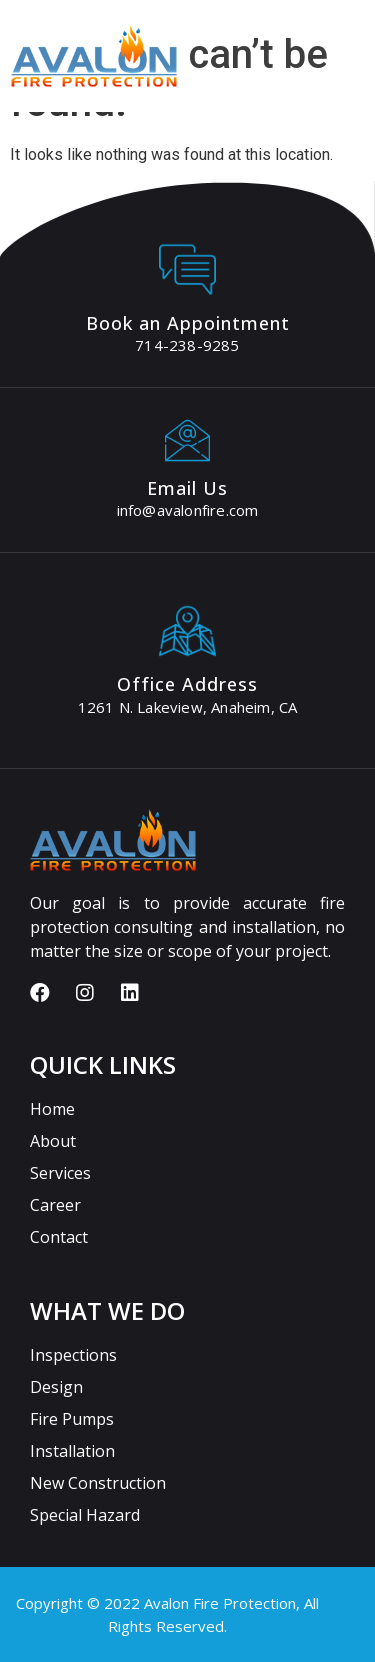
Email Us (187, 488)
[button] (358, 76)
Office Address (187, 684)
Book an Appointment (188, 323)
